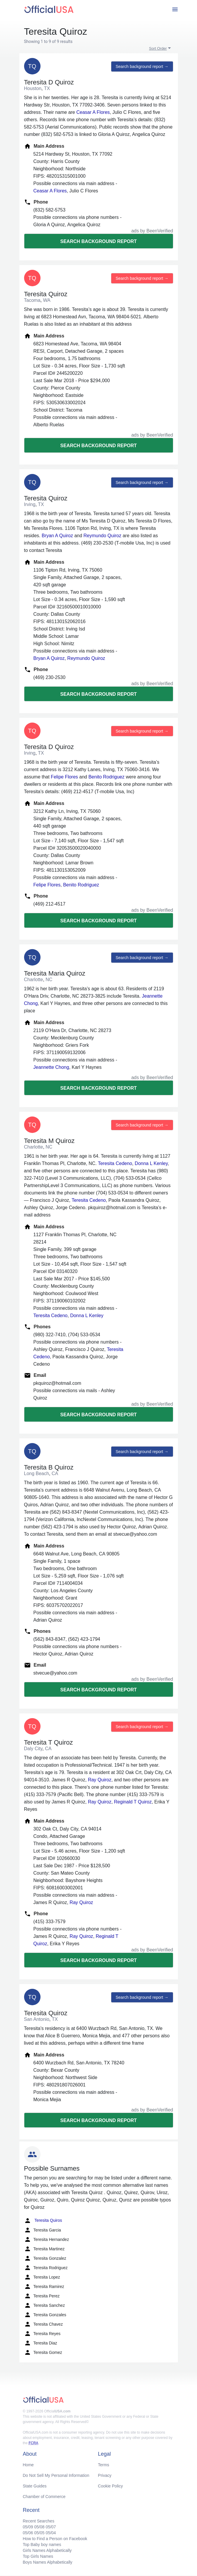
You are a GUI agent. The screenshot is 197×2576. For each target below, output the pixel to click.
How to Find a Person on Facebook (55, 2538)
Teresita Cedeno (115, 1163)
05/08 (39, 2527)
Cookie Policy (110, 2486)
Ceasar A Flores (93, 112)
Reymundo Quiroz (102, 535)
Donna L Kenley (151, 1163)
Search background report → (142, 66)
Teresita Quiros (43, 2220)
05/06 (28, 2532)
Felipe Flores (64, 776)
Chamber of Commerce (44, 2496)
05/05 (39, 2532)
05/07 (51, 2527)
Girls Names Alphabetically (47, 2550)
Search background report (98, 241)
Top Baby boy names (42, 2544)
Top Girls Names (38, 2556)
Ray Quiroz (99, 1779)
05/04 (51, 2532)
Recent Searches (38, 2521)
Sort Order (158, 48)
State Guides (35, 2486)
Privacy (105, 2475)
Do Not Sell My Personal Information (56, 2475)
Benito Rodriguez (106, 776)
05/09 (28, 2527)
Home (28, 2464)
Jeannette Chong (51, 1067)
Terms (103, 2464)
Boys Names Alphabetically (48, 2562)
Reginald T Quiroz (132, 1801)
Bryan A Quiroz (57, 535)
